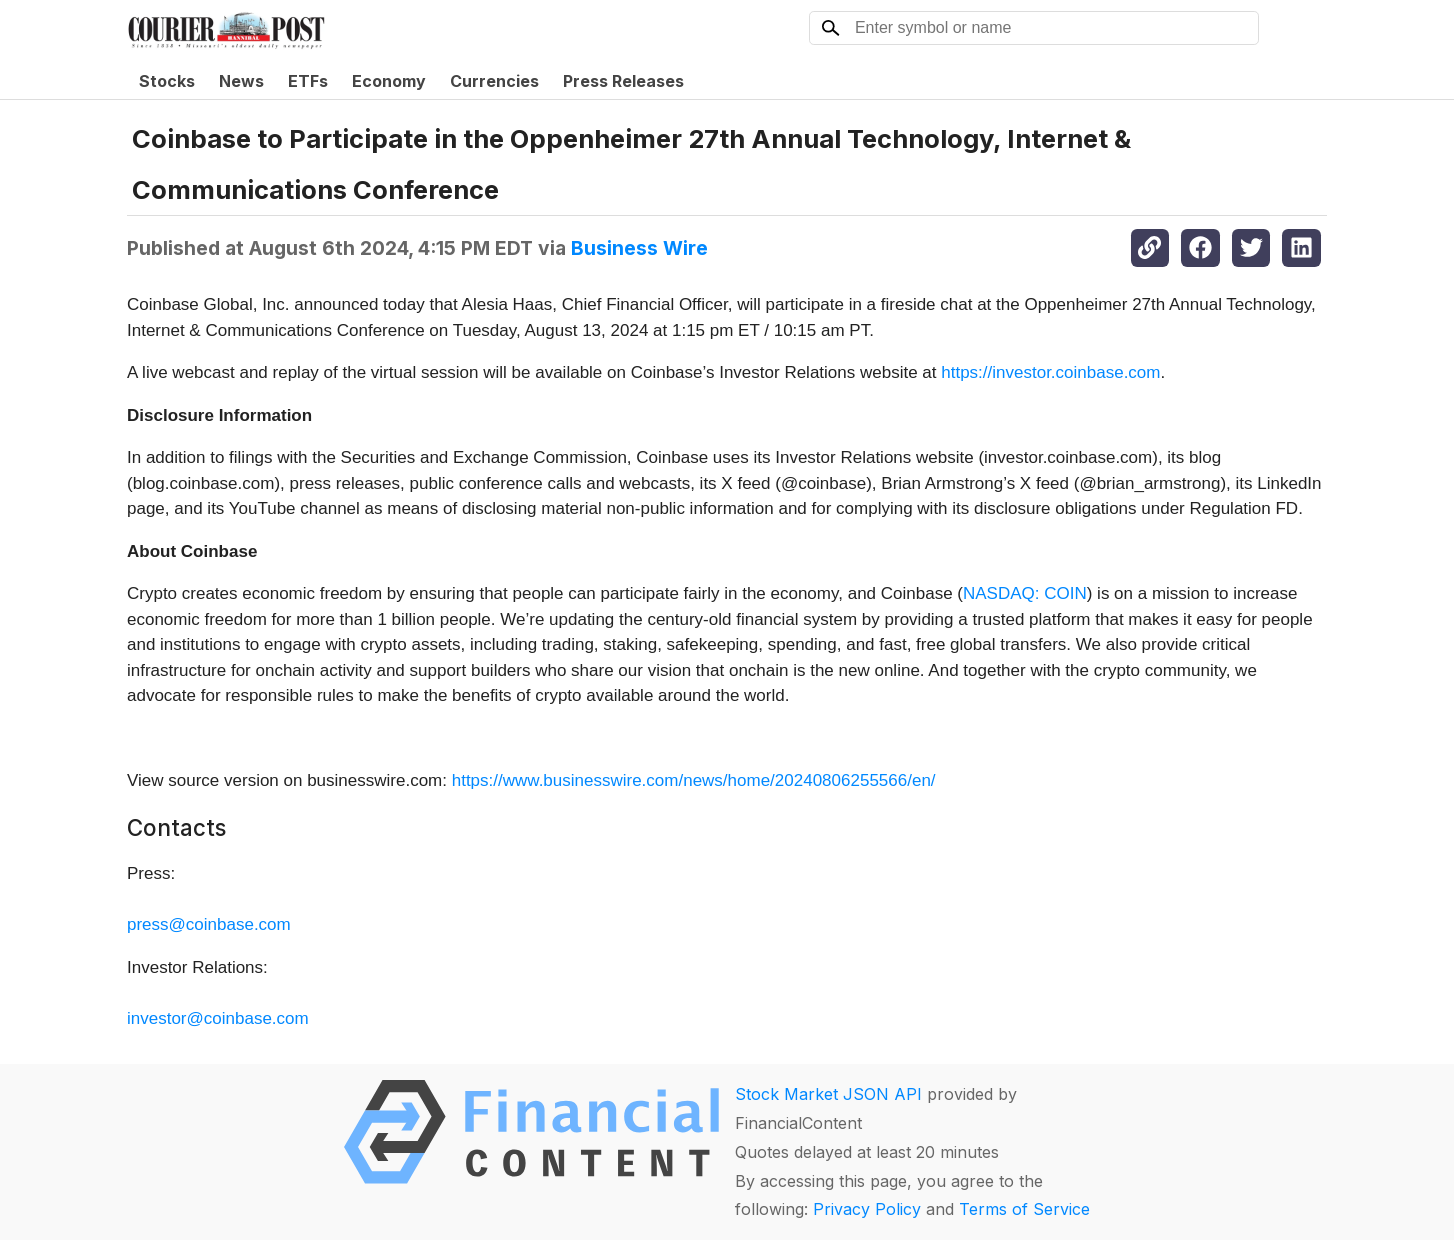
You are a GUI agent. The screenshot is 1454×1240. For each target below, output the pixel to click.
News (241, 81)
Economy (389, 81)
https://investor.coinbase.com (1050, 372)
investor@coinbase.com (218, 1018)
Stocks (167, 81)
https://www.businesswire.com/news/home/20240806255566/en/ (694, 780)
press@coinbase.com (209, 924)
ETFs (308, 81)
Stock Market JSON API (828, 1094)
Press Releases (623, 81)
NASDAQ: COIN (1025, 593)
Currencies (494, 81)
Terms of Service (1024, 1209)
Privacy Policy (867, 1209)
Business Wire (639, 248)
